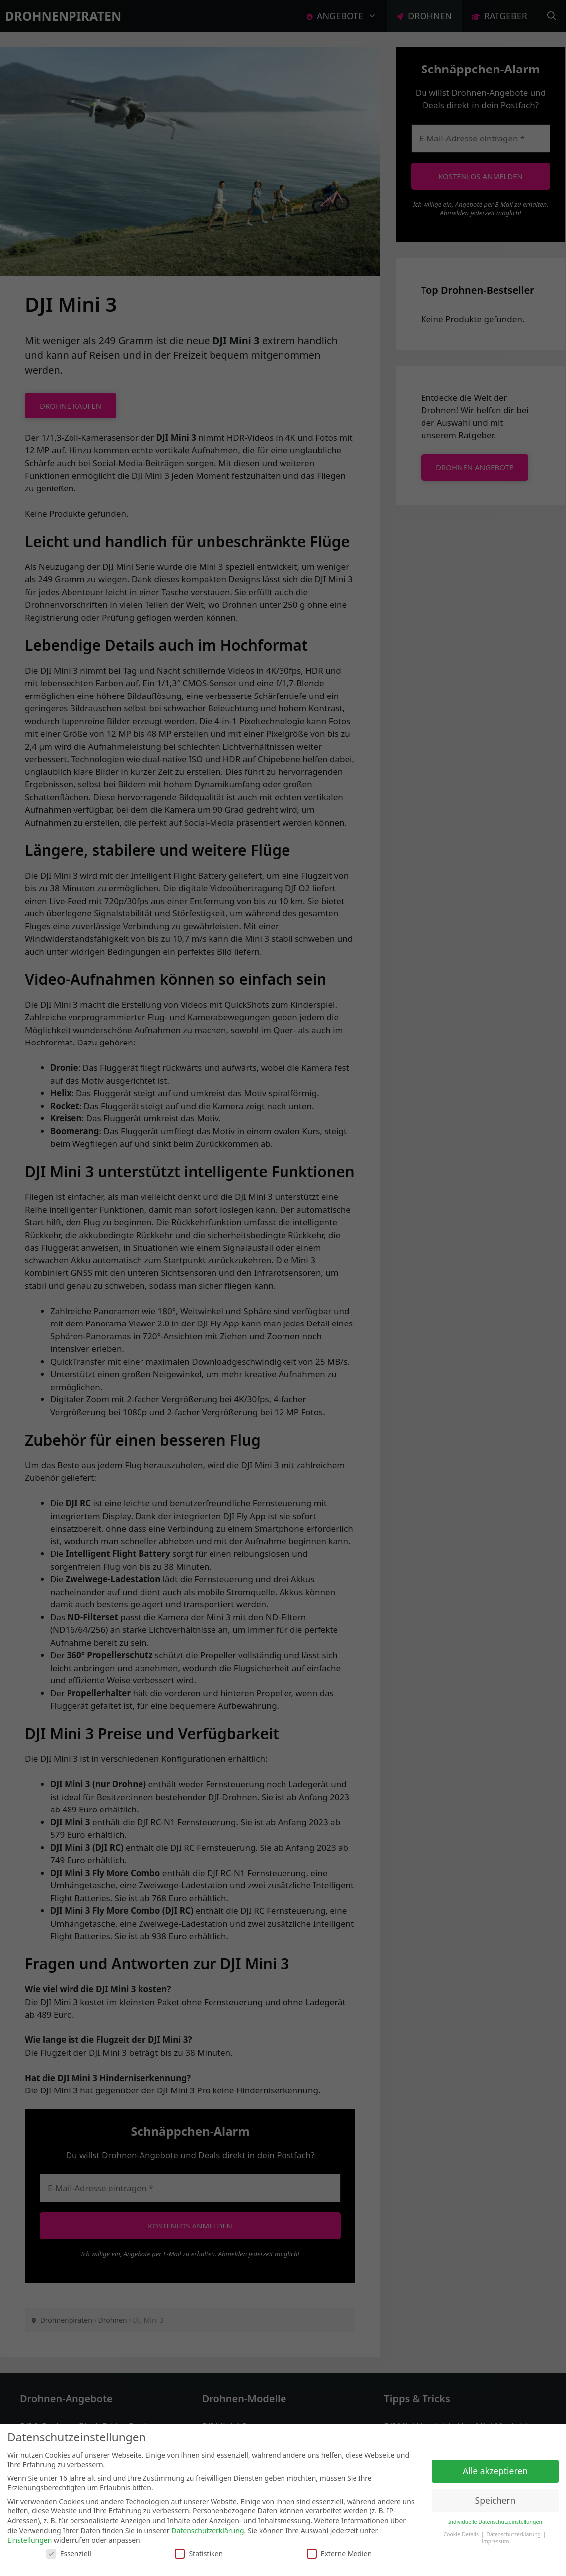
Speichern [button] (495, 2500)
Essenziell (68, 2553)
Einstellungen (29, 2540)
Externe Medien (339, 2553)
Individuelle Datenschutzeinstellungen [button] (495, 2521)
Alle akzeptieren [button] (495, 2471)
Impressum (495, 2541)
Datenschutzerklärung (207, 2530)
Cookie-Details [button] (461, 2534)
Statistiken (199, 2553)
